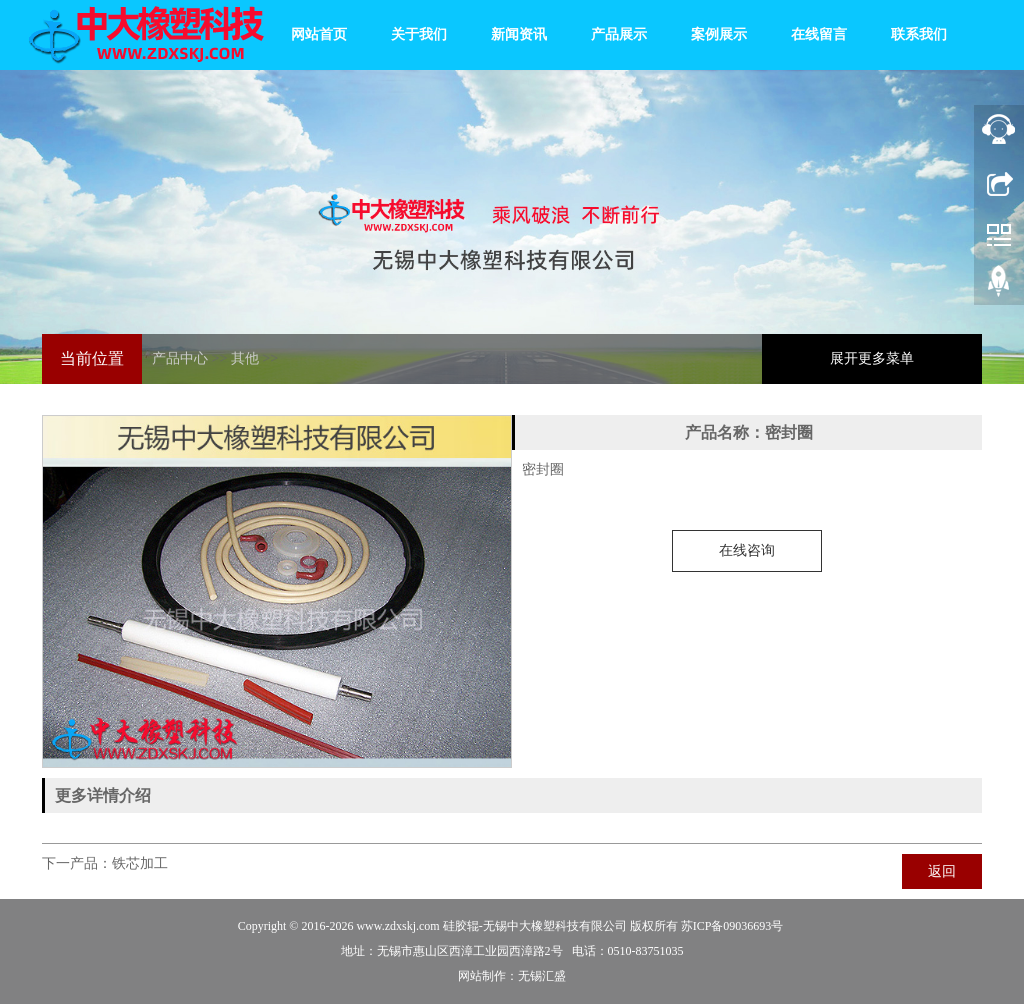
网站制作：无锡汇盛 (512, 976)
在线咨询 (747, 550)
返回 (942, 871)
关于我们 (419, 34)
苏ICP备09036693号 (732, 926)
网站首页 (319, 34)
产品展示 (619, 34)
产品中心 (180, 358)
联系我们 (919, 34)
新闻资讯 (519, 34)
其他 (245, 358)
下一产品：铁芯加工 (105, 863)
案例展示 (719, 34)
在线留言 (819, 34)
